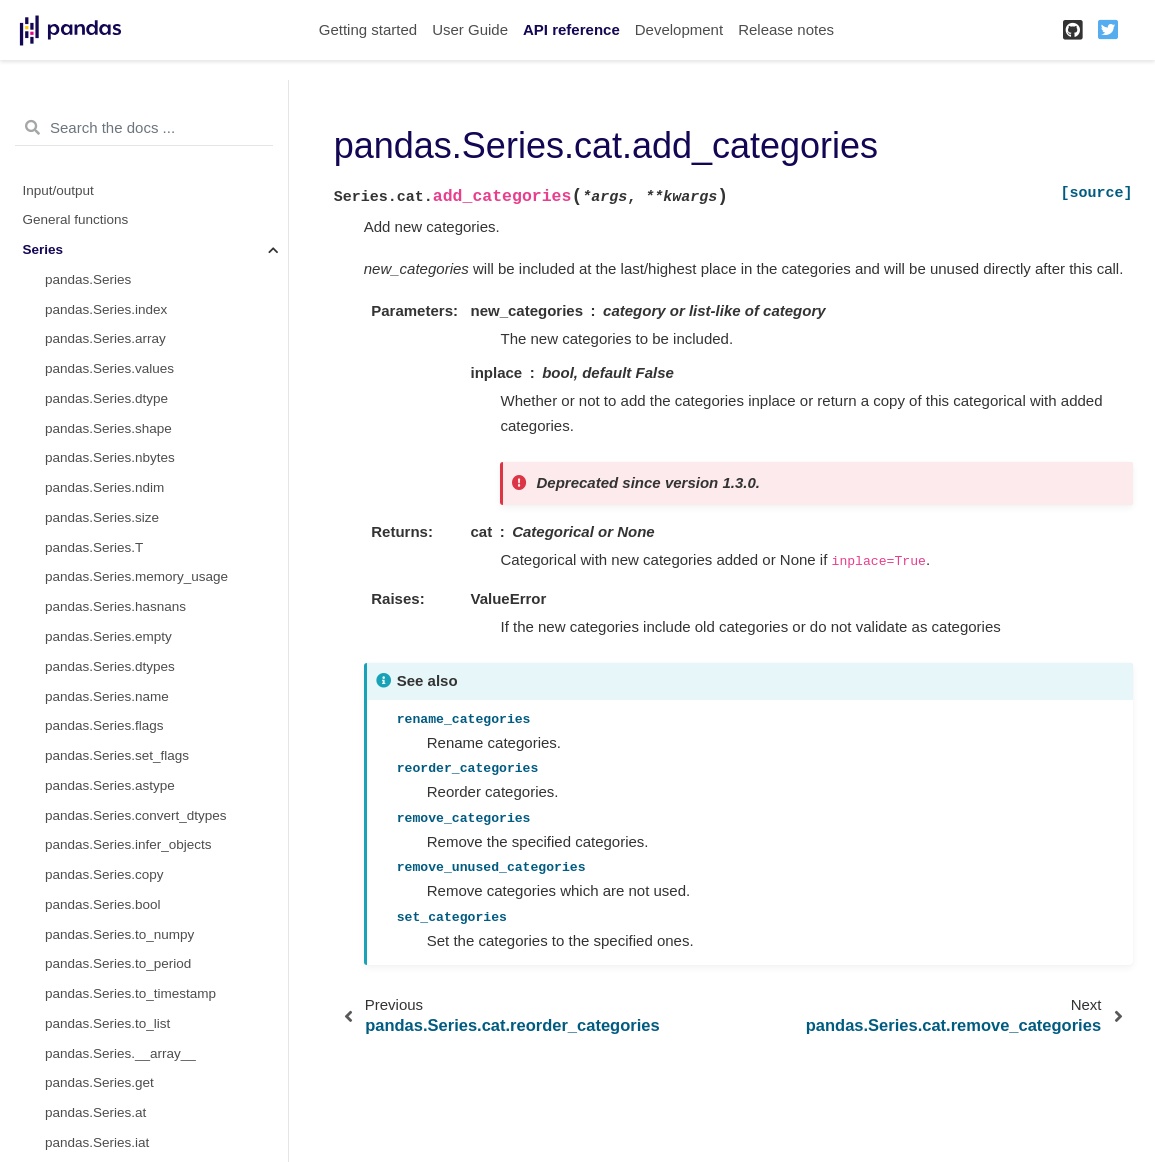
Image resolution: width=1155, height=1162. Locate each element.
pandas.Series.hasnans (115, 606)
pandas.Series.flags (104, 725)
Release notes (786, 29)
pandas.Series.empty (108, 636)
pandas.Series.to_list (107, 1023)
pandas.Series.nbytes (110, 457)
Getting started (368, 29)
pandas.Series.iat (97, 1142)
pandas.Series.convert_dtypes (136, 815)
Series (43, 249)
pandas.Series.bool (103, 904)
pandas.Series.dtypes (110, 666)
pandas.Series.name (107, 696)
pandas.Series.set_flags (117, 755)
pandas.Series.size (102, 517)
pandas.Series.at (95, 1112)
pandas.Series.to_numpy (119, 934)
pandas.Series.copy (104, 874)
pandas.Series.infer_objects (128, 844)
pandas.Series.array (105, 338)
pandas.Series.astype (110, 785)
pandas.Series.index (106, 309)
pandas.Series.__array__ (120, 1053)
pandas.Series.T (94, 547)
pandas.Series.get (99, 1082)
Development (679, 29)
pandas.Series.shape (108, 428)
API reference (571, 29)
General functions (76, 219)
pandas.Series (88, 279)
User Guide (470, 29)
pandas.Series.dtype (106, 398)
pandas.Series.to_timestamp (130, 993)
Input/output (58, 190)
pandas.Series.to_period (118, 963)
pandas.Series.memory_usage (136, 576)
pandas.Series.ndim (104, 487)
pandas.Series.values (109, 368)
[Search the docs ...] (144, 128)
